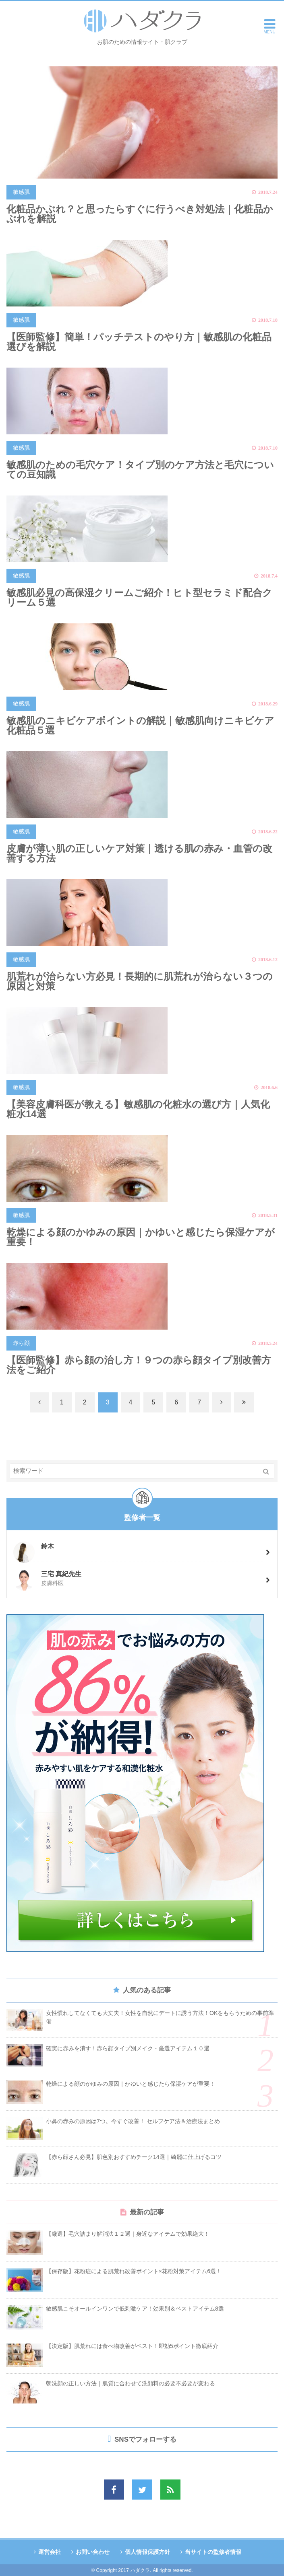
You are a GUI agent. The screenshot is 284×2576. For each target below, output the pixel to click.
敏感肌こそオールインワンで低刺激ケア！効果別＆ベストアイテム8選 (135, 2308)
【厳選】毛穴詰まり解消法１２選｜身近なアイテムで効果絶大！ (127, 2234)
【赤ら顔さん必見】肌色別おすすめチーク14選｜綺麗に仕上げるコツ (134, 2157)
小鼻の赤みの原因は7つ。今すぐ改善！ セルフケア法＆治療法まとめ (133, 2121)
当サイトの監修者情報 (213, 2552)
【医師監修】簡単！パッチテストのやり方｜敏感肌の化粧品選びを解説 (139, 341)
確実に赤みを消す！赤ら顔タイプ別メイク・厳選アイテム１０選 (127, 2048)
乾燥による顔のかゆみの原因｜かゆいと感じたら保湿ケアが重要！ (140, 1237)
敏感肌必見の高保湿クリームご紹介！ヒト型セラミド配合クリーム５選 (139, 597)
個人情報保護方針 (147, 2552)
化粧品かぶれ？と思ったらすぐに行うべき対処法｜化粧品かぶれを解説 (139, 214)
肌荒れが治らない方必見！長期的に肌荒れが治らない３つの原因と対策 (139, 981)
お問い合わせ (93, 2552)
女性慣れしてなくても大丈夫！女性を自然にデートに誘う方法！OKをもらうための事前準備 (160, 2017)
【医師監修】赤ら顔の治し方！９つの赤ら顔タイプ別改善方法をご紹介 (138, 1365)
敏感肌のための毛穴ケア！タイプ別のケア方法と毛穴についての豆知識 (140, 469)
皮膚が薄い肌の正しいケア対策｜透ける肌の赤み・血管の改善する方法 (139, 853)
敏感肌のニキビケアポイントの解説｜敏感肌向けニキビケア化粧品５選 (140, 725)
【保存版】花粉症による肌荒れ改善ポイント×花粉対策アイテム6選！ (134, 2271)
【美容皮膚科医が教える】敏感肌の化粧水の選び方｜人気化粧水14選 (138, 1109)
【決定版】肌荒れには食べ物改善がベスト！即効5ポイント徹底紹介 (132, 2346)
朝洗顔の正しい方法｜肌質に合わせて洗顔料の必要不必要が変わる (130, 2383)
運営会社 (49, 2552)
